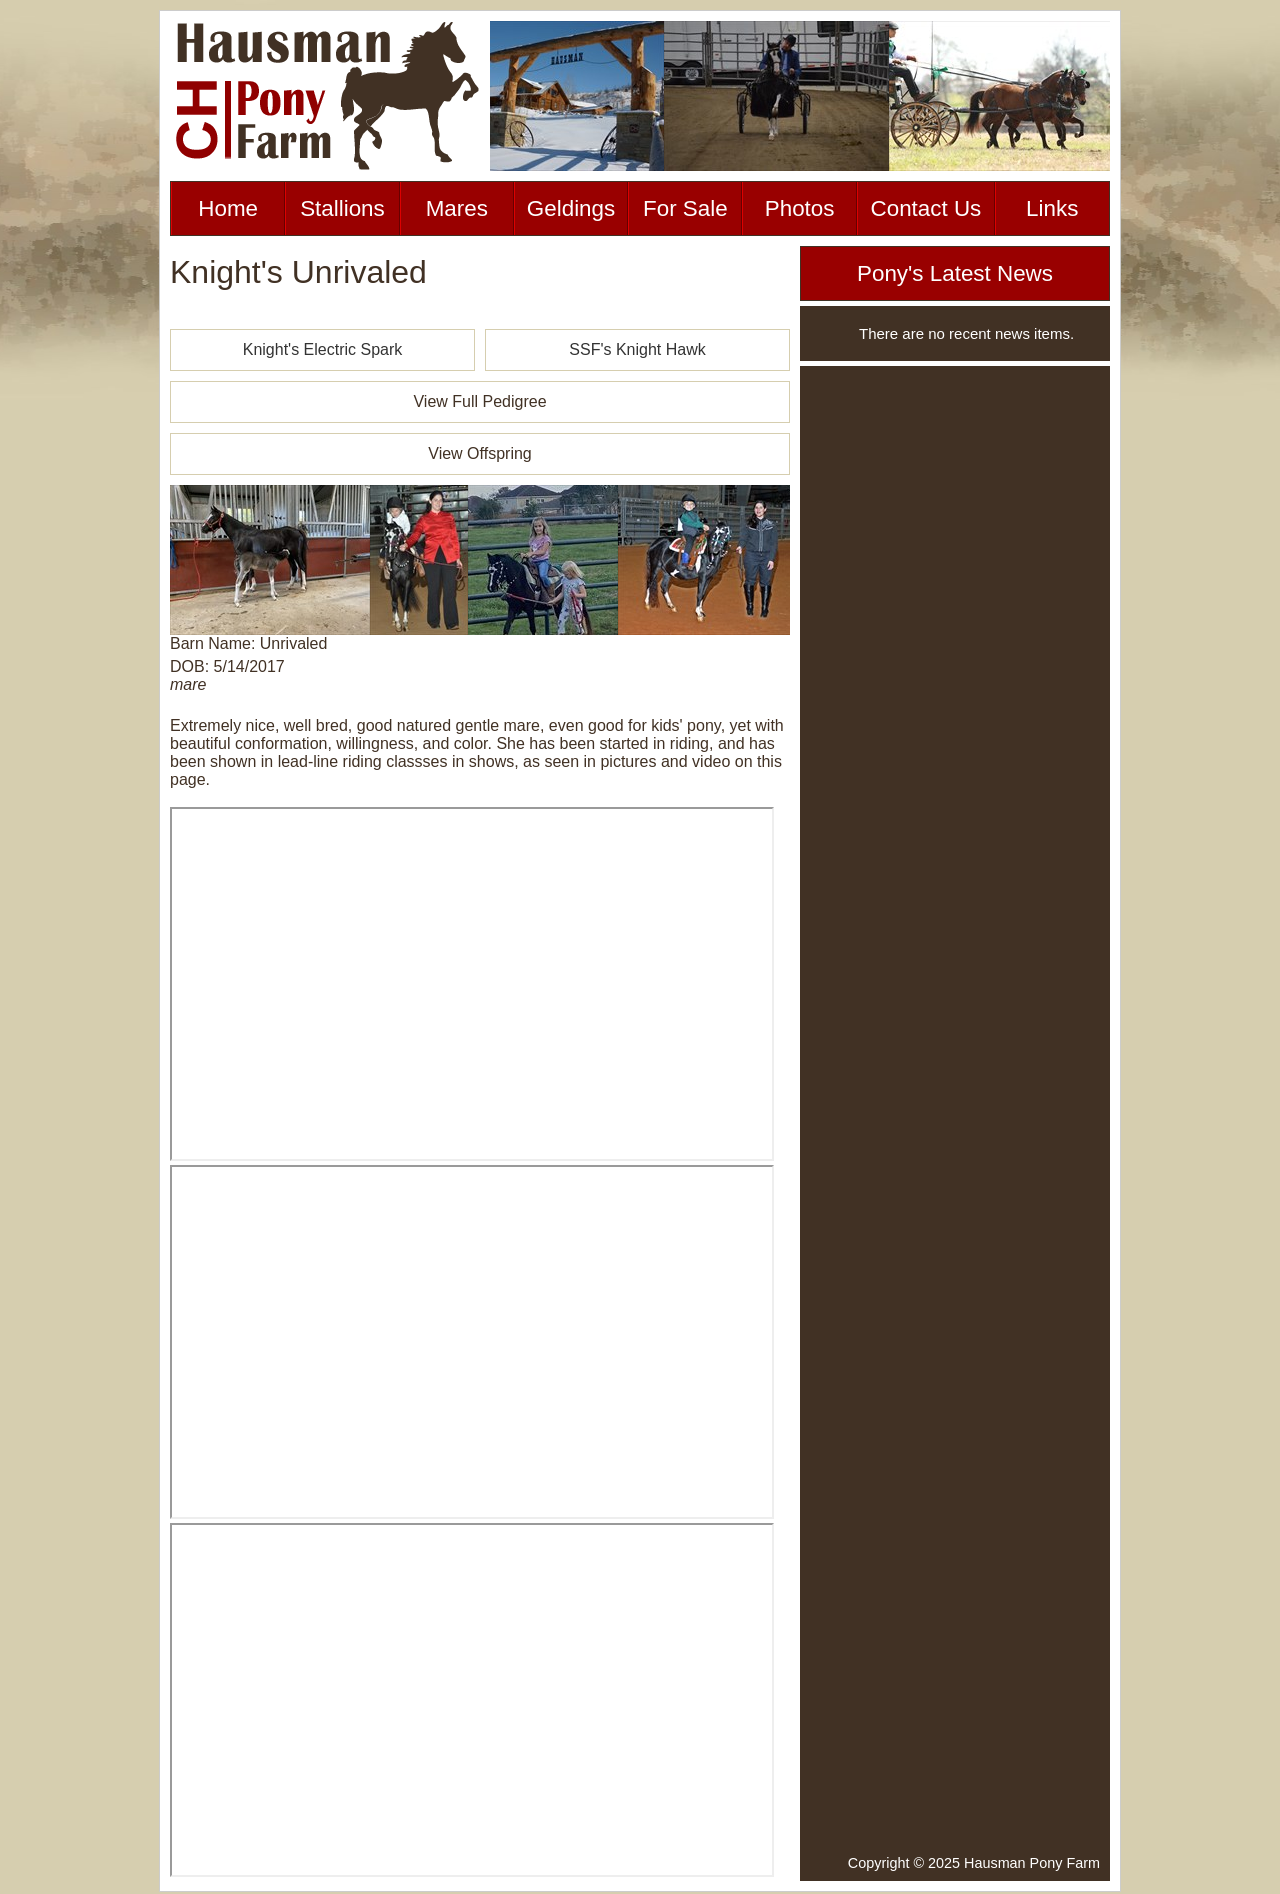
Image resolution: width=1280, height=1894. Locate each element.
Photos (800, 208)
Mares (457, 208)
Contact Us (926, 208)
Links (1052, 208)
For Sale (685, 208)
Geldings (571, 208)
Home (228, 208)
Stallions (342, 208)
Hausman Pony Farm (1032, 1863)
